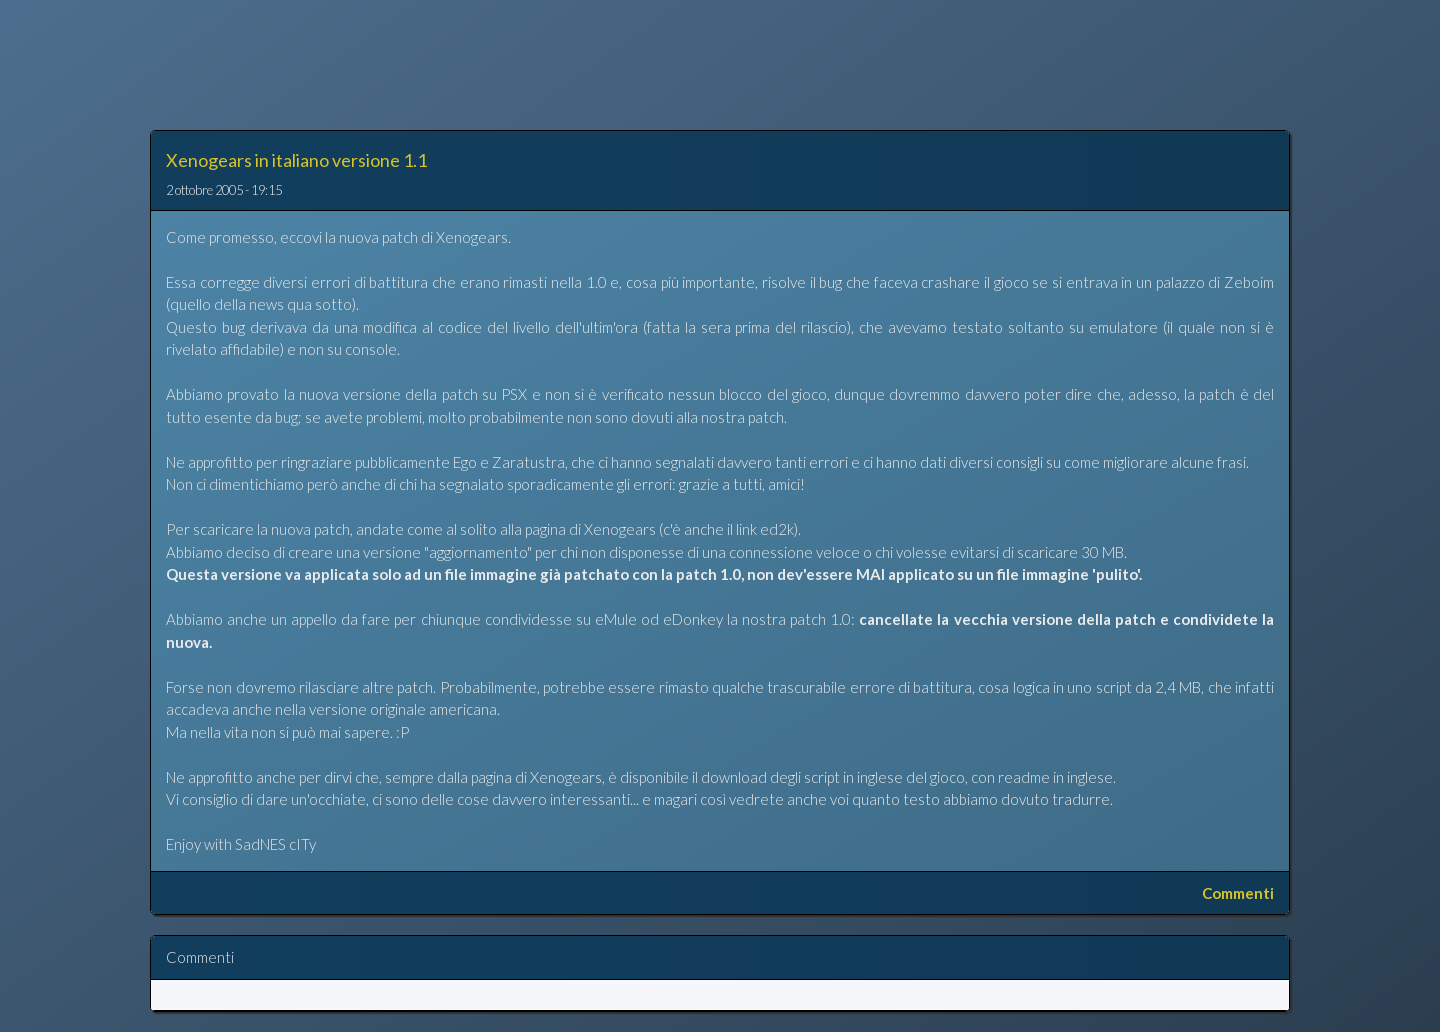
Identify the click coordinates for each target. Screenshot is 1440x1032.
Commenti (1238, 893)
